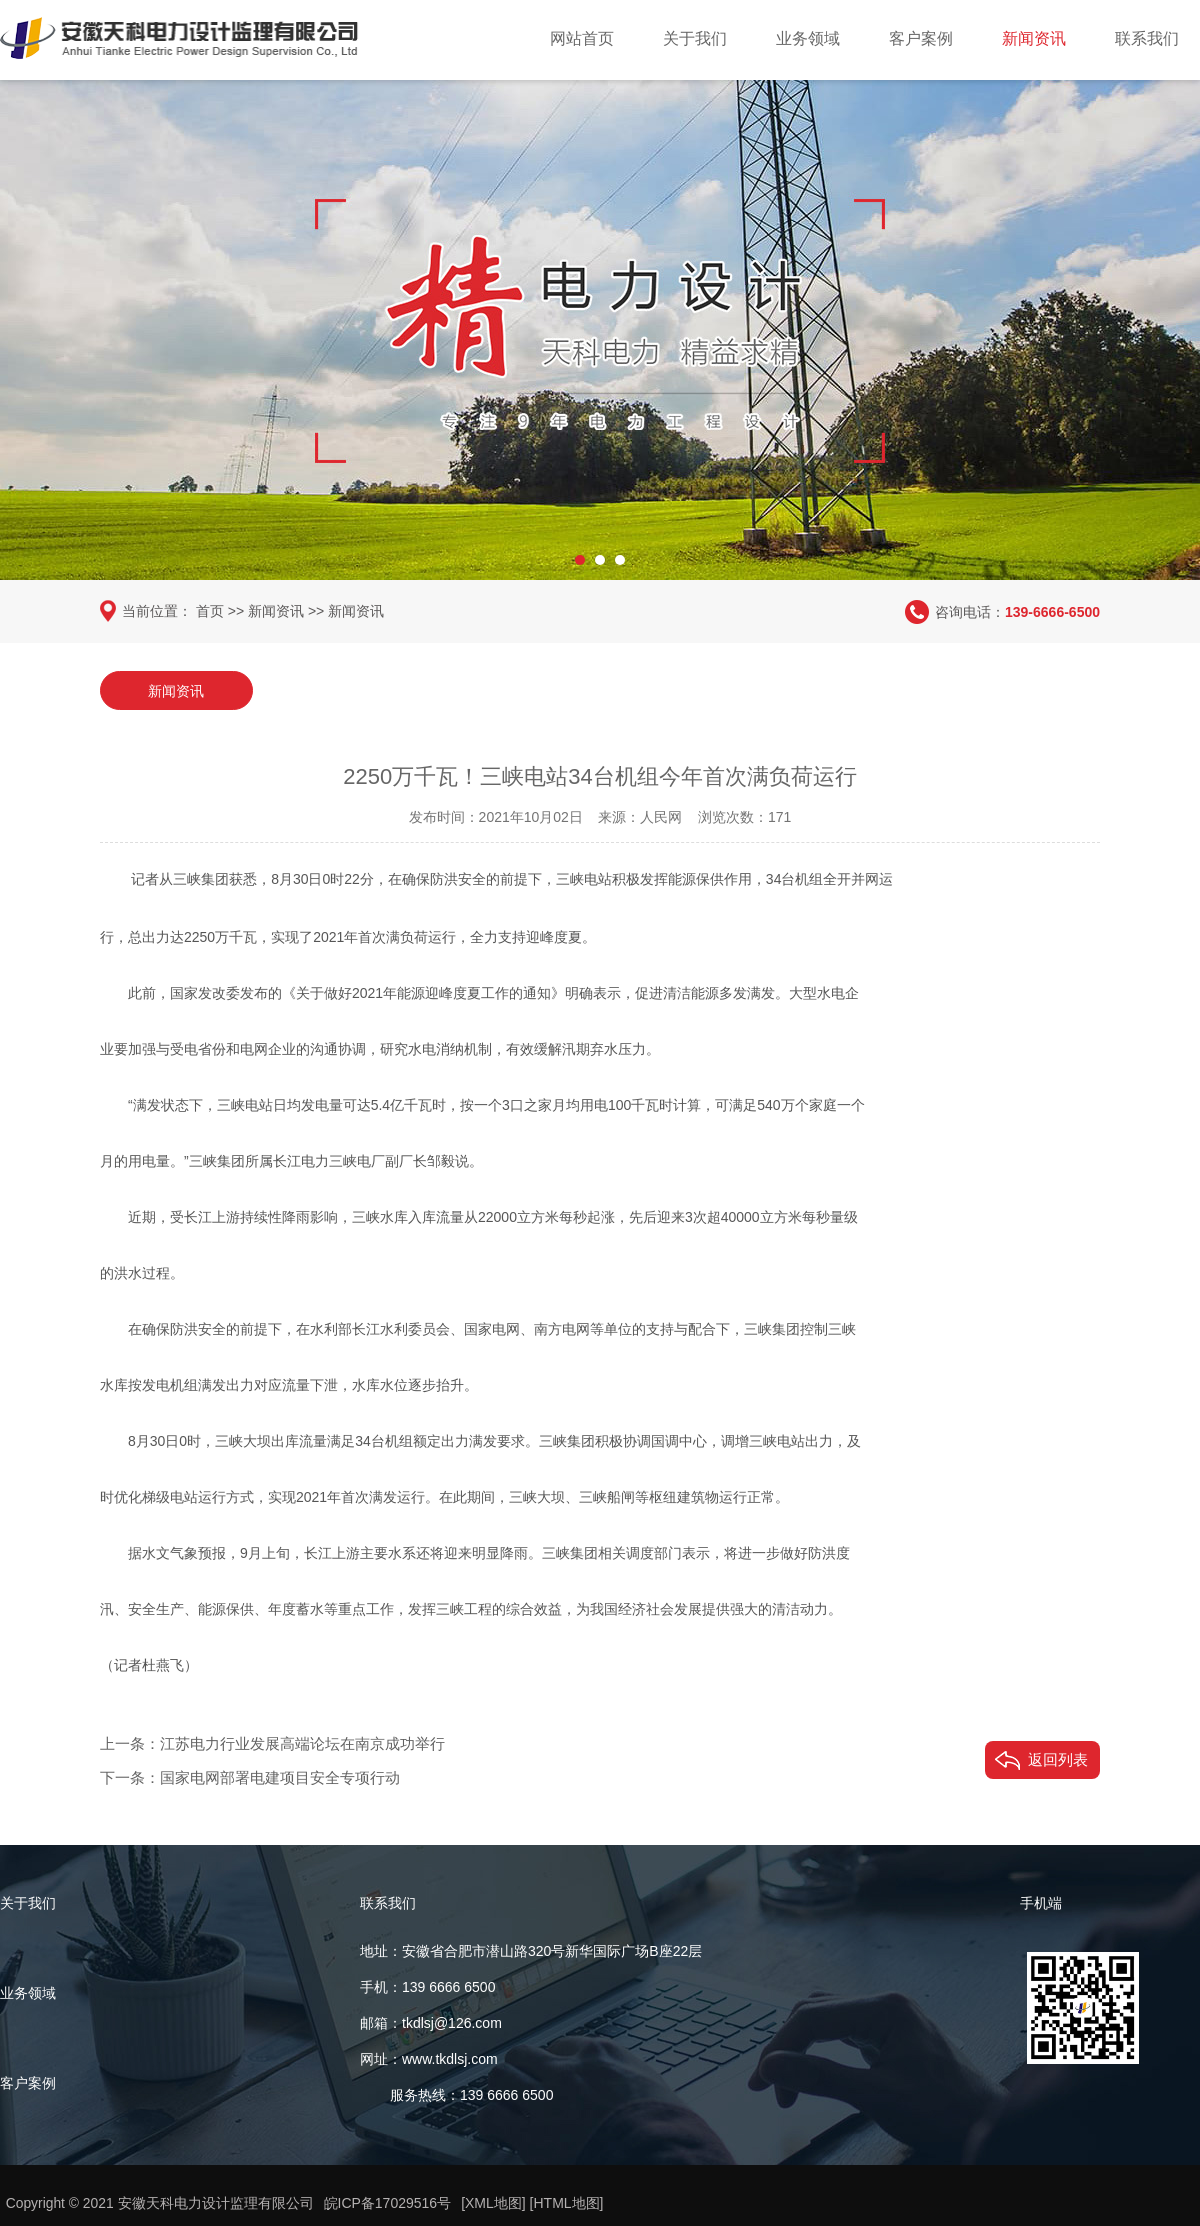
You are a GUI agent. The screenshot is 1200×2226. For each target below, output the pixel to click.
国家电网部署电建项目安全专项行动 (280, 1776)
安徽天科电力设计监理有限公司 (216, 2203)
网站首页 (582, 38)
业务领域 (808, 38)
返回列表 (1058, 1758)
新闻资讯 (1034, 38)
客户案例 (921, 38)
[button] (580, 555)
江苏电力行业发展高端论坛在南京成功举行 (302, 1742)
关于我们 (695, 38)
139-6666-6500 (1052, 611)
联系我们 (1147, 38)
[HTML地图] (567, 2203)
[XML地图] (494, 2203)
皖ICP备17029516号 (388, 2203)
